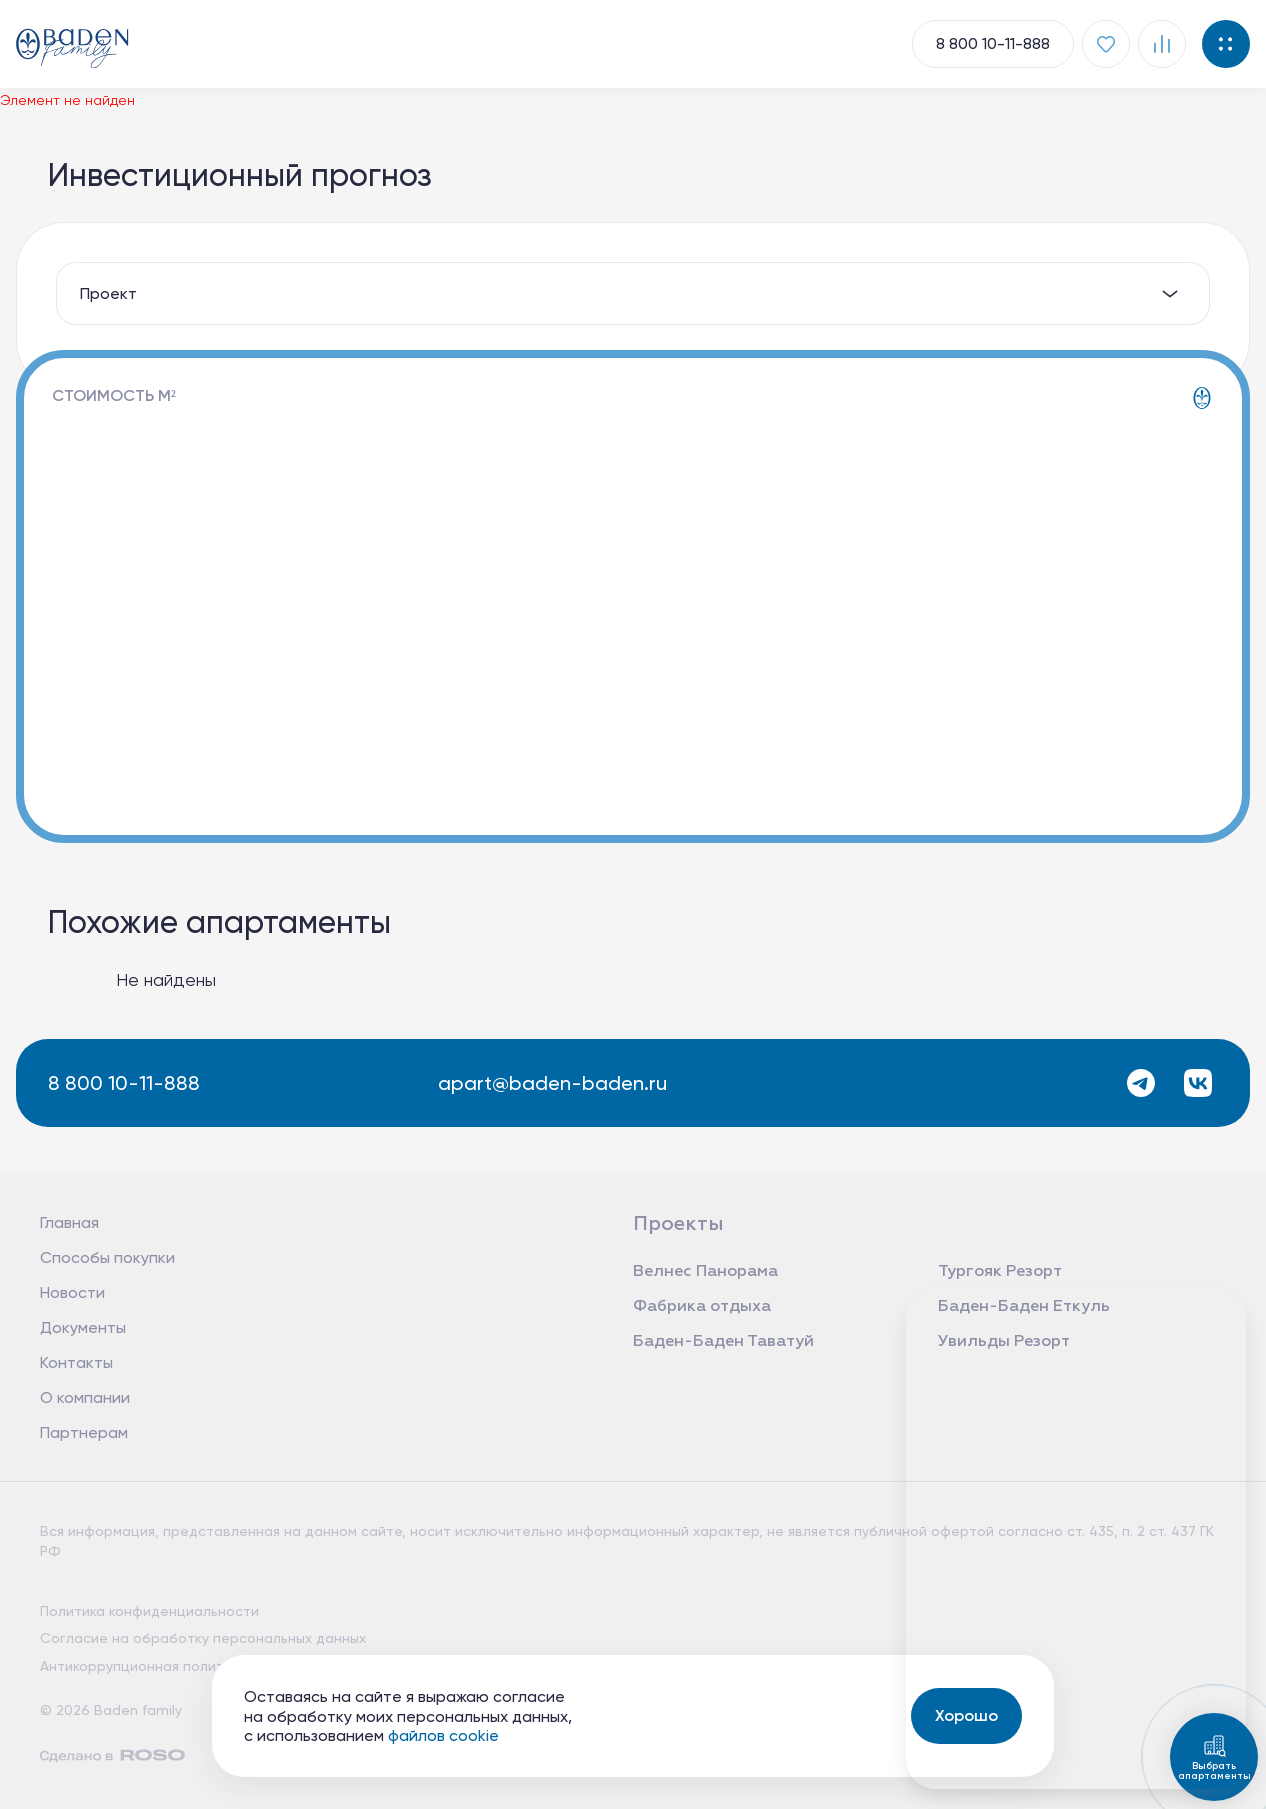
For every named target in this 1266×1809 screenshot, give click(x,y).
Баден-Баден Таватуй (723, 1342)
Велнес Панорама (705, 1272)
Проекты (678, 1224)
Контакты (76, 1362)
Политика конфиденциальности (149, 1611)
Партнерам (84, 1432)
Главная (69, 1222)
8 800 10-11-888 (120, 1083)
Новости (72, 1292)
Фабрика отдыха (702, 1307)
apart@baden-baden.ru (550, 1083)
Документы (83, 1327)
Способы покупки (107, 1257)
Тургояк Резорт (1000, 1272)
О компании (85, 1397)
